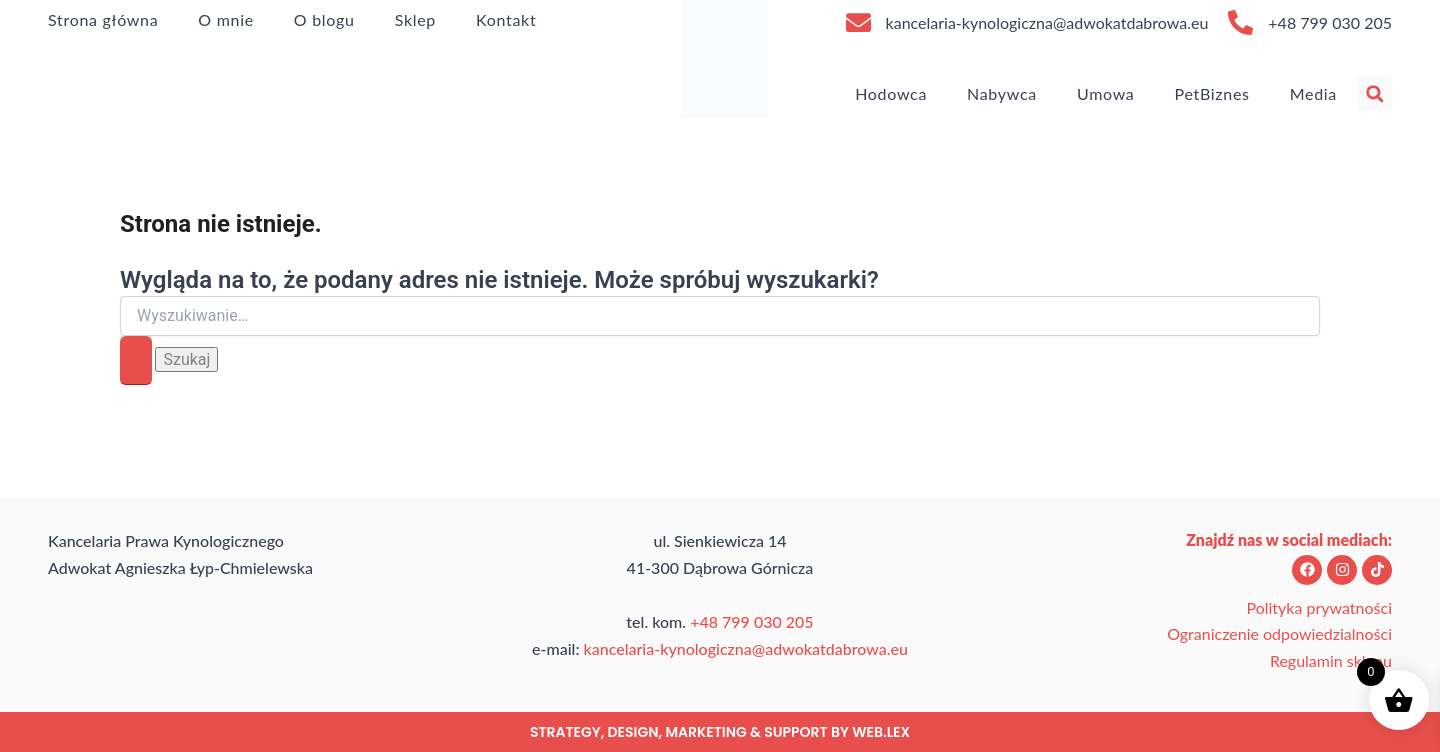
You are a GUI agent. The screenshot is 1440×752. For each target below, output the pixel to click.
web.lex (881, 732)
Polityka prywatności (1319, 607)
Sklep (415, 19)
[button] (1374, 93)
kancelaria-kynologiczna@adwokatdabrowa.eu (1047, 22)
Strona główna (103, 19)
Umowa (1106, 93)
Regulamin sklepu (1331, 660)
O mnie (225, 19)
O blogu (324, 19)
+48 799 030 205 (1330, 22)
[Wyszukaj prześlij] (136, 360)
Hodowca (891, 93)
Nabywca (1002, 93)
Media (1313, 93)
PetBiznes (1212, 93)
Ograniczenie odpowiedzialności (1279, 633)
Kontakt (506, 19)
